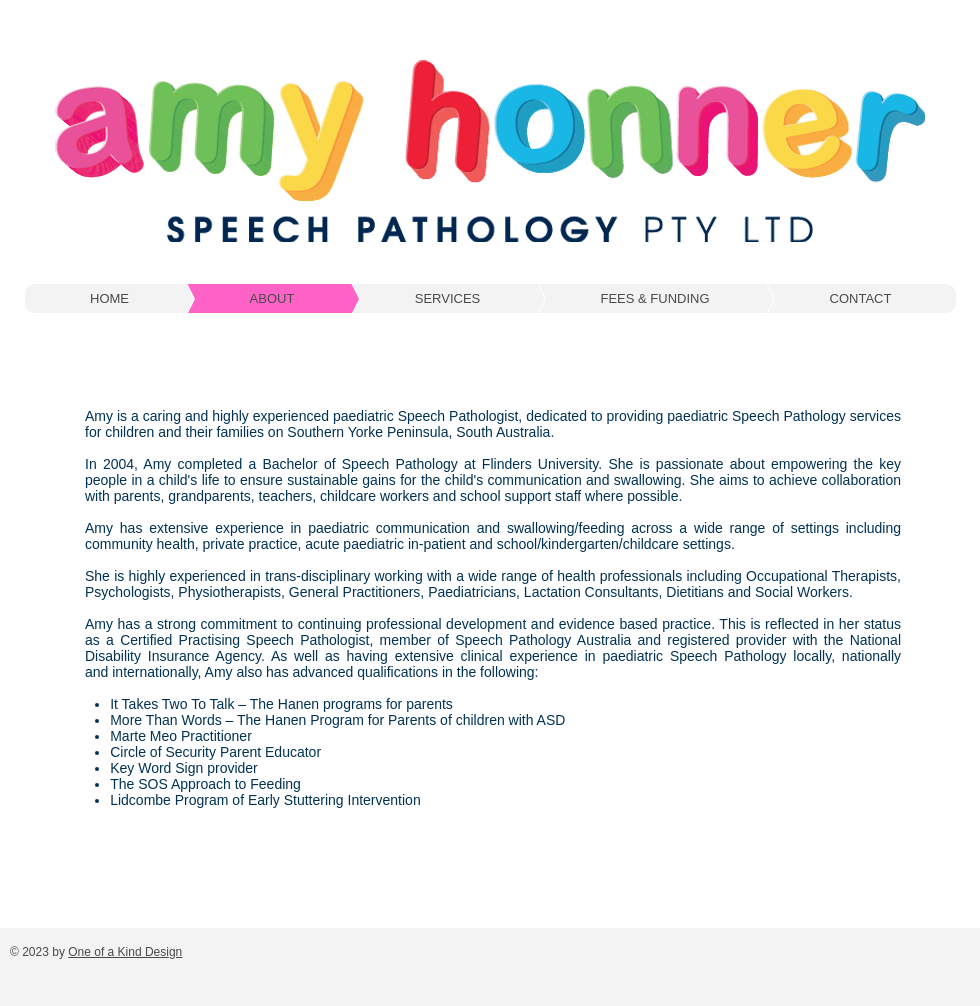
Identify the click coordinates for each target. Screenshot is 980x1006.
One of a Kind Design (125, 952)
